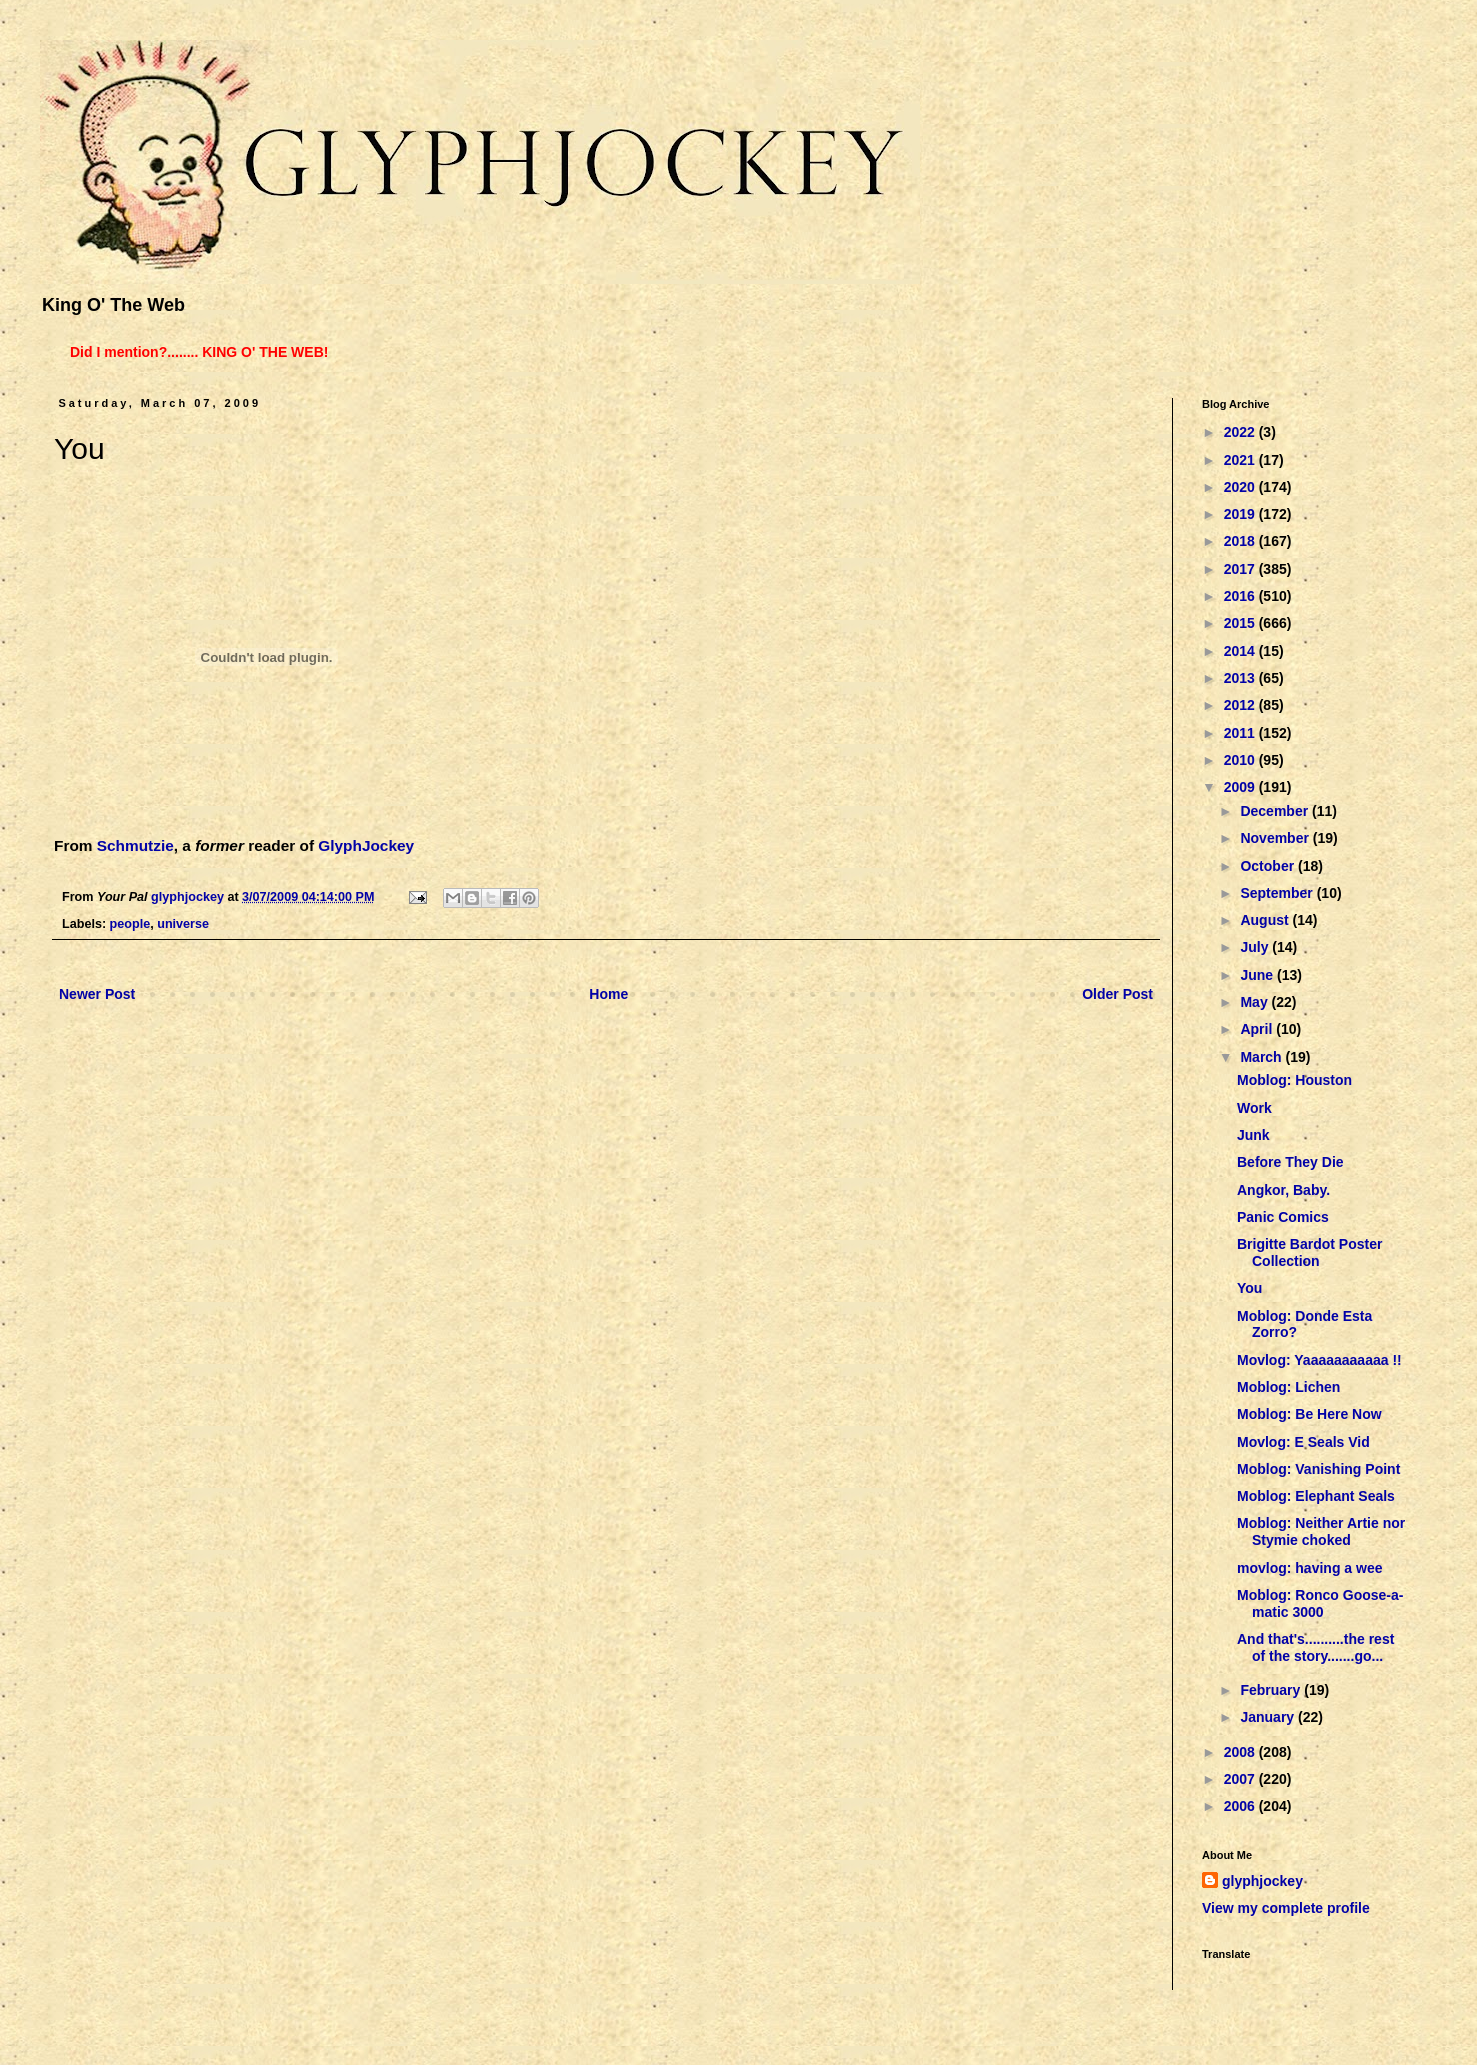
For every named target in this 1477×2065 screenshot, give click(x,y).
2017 (1241, 569)
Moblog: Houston (1294, 1080)
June (1258, 975)
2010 (1241, 760)
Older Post (1117, 994)
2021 (1241, 460)
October (1269, 866)
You (1249, 1288)
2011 (1241, 733)
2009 (1241, 787)
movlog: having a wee (1309, 1568)
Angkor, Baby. (1283, 1190)
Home (608, 994)
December (1276, 811)
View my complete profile (1286, 1908)
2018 (1241, 541)
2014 (1241, 651)
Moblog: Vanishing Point (1318, 1469)
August (1266, 920)
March (1262, 1057)
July (1256, 947)
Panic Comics (1283, 1217)
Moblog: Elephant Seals (1316, 1496)
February (1272, 1690)
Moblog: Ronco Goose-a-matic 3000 (1320, 1603)
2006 (1241, 1806)
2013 (1241, 678)
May (1255, 1002)
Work (1254, 1108)
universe (183, 924)
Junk (1253, 1135)
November (1276, 838)
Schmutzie (135, 845)
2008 (1241, 1752)
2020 (1241, 487)
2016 (1241, 596)
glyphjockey (1262, 1881)
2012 (1241, 705)
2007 (1241, 1779)
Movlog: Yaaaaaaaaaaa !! (1319, 1360)
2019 (1241, 514)
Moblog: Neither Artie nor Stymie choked (1321, 1531)
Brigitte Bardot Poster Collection (1309, 1252)
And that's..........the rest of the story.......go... (1315, 1647)
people (130, 924)
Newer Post (97, 994)
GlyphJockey (366, 845)
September (1278, 893)
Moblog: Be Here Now (1309, 1414)
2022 (1241, 432)
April (1258, 1029)
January (1269, 1717)
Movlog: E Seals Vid (1303, 1442)
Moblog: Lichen (1288, 1387)
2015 (1241, 623)
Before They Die (1290, 1162)
